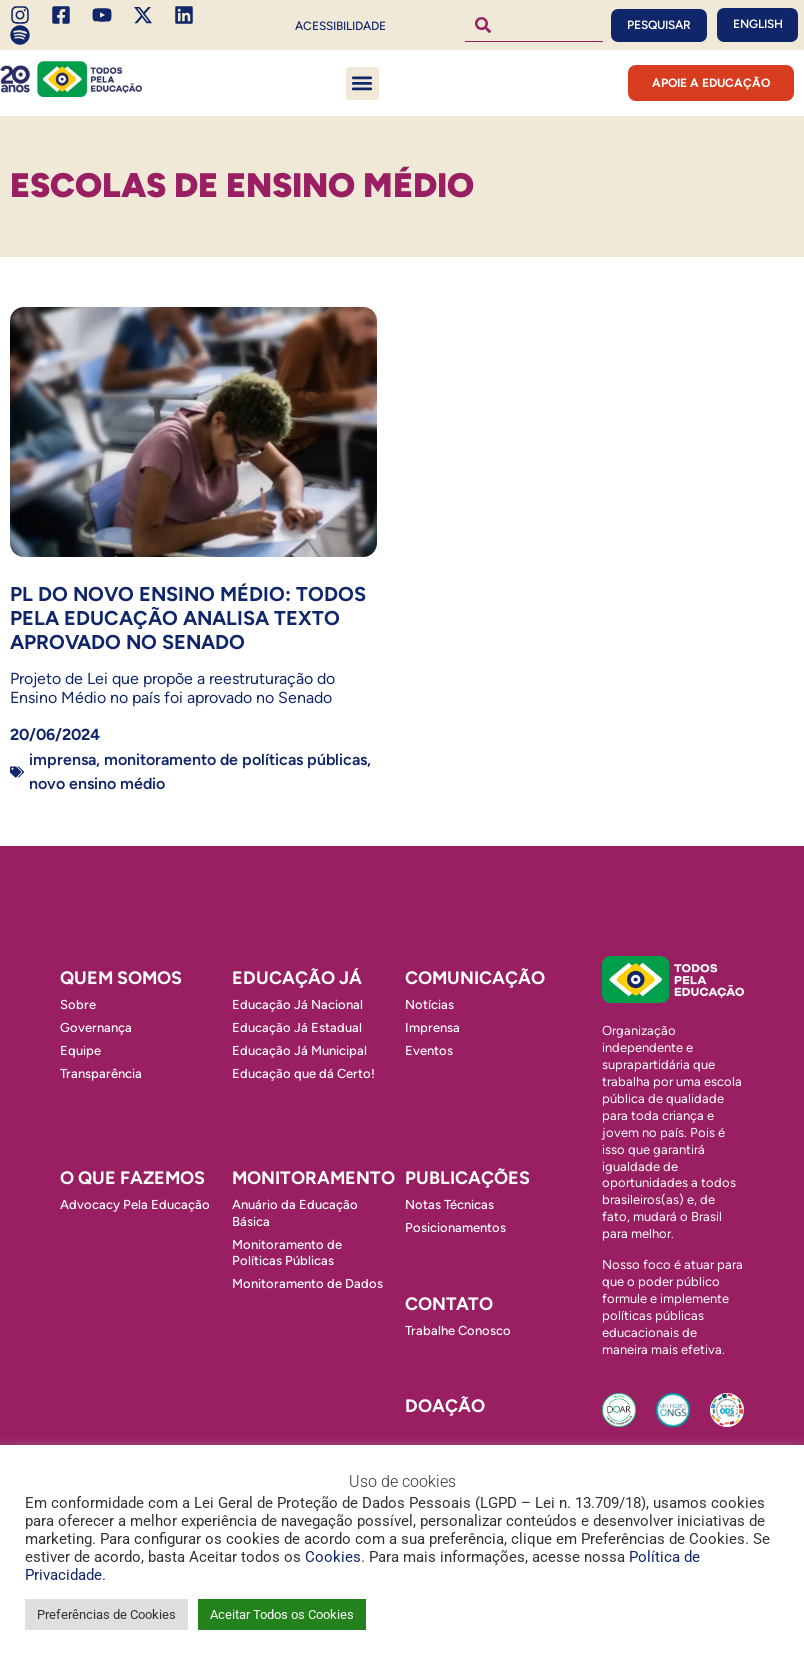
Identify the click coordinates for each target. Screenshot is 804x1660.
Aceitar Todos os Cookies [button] (282, 1614)
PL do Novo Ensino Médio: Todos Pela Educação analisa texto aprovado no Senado (188, 618)
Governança (96, 1027)
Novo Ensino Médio (97, 783)
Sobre (78, 1004)
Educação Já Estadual (297, 1027)
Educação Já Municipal (299, 1050)
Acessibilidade (340, 26)
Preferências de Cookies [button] (106, 1614)
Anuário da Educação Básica (295, 1213)
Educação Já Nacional (297, 1004)
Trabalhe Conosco (458, 1330)
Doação (445, 1406)
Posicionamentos (455, 1227)
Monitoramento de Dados (307, 1283)
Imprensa (62, 759)
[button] (362, 83)
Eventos (429, 1050)
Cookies (333, 1557)
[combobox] (534, 25)
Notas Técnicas (449, 1204)
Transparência (101, 1073)
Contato (449, 1304)
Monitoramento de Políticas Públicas (235, 759)
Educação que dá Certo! (303, 1073)
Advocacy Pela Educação (135, 1204)
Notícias (429, 1004)
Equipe (80, 1050)
